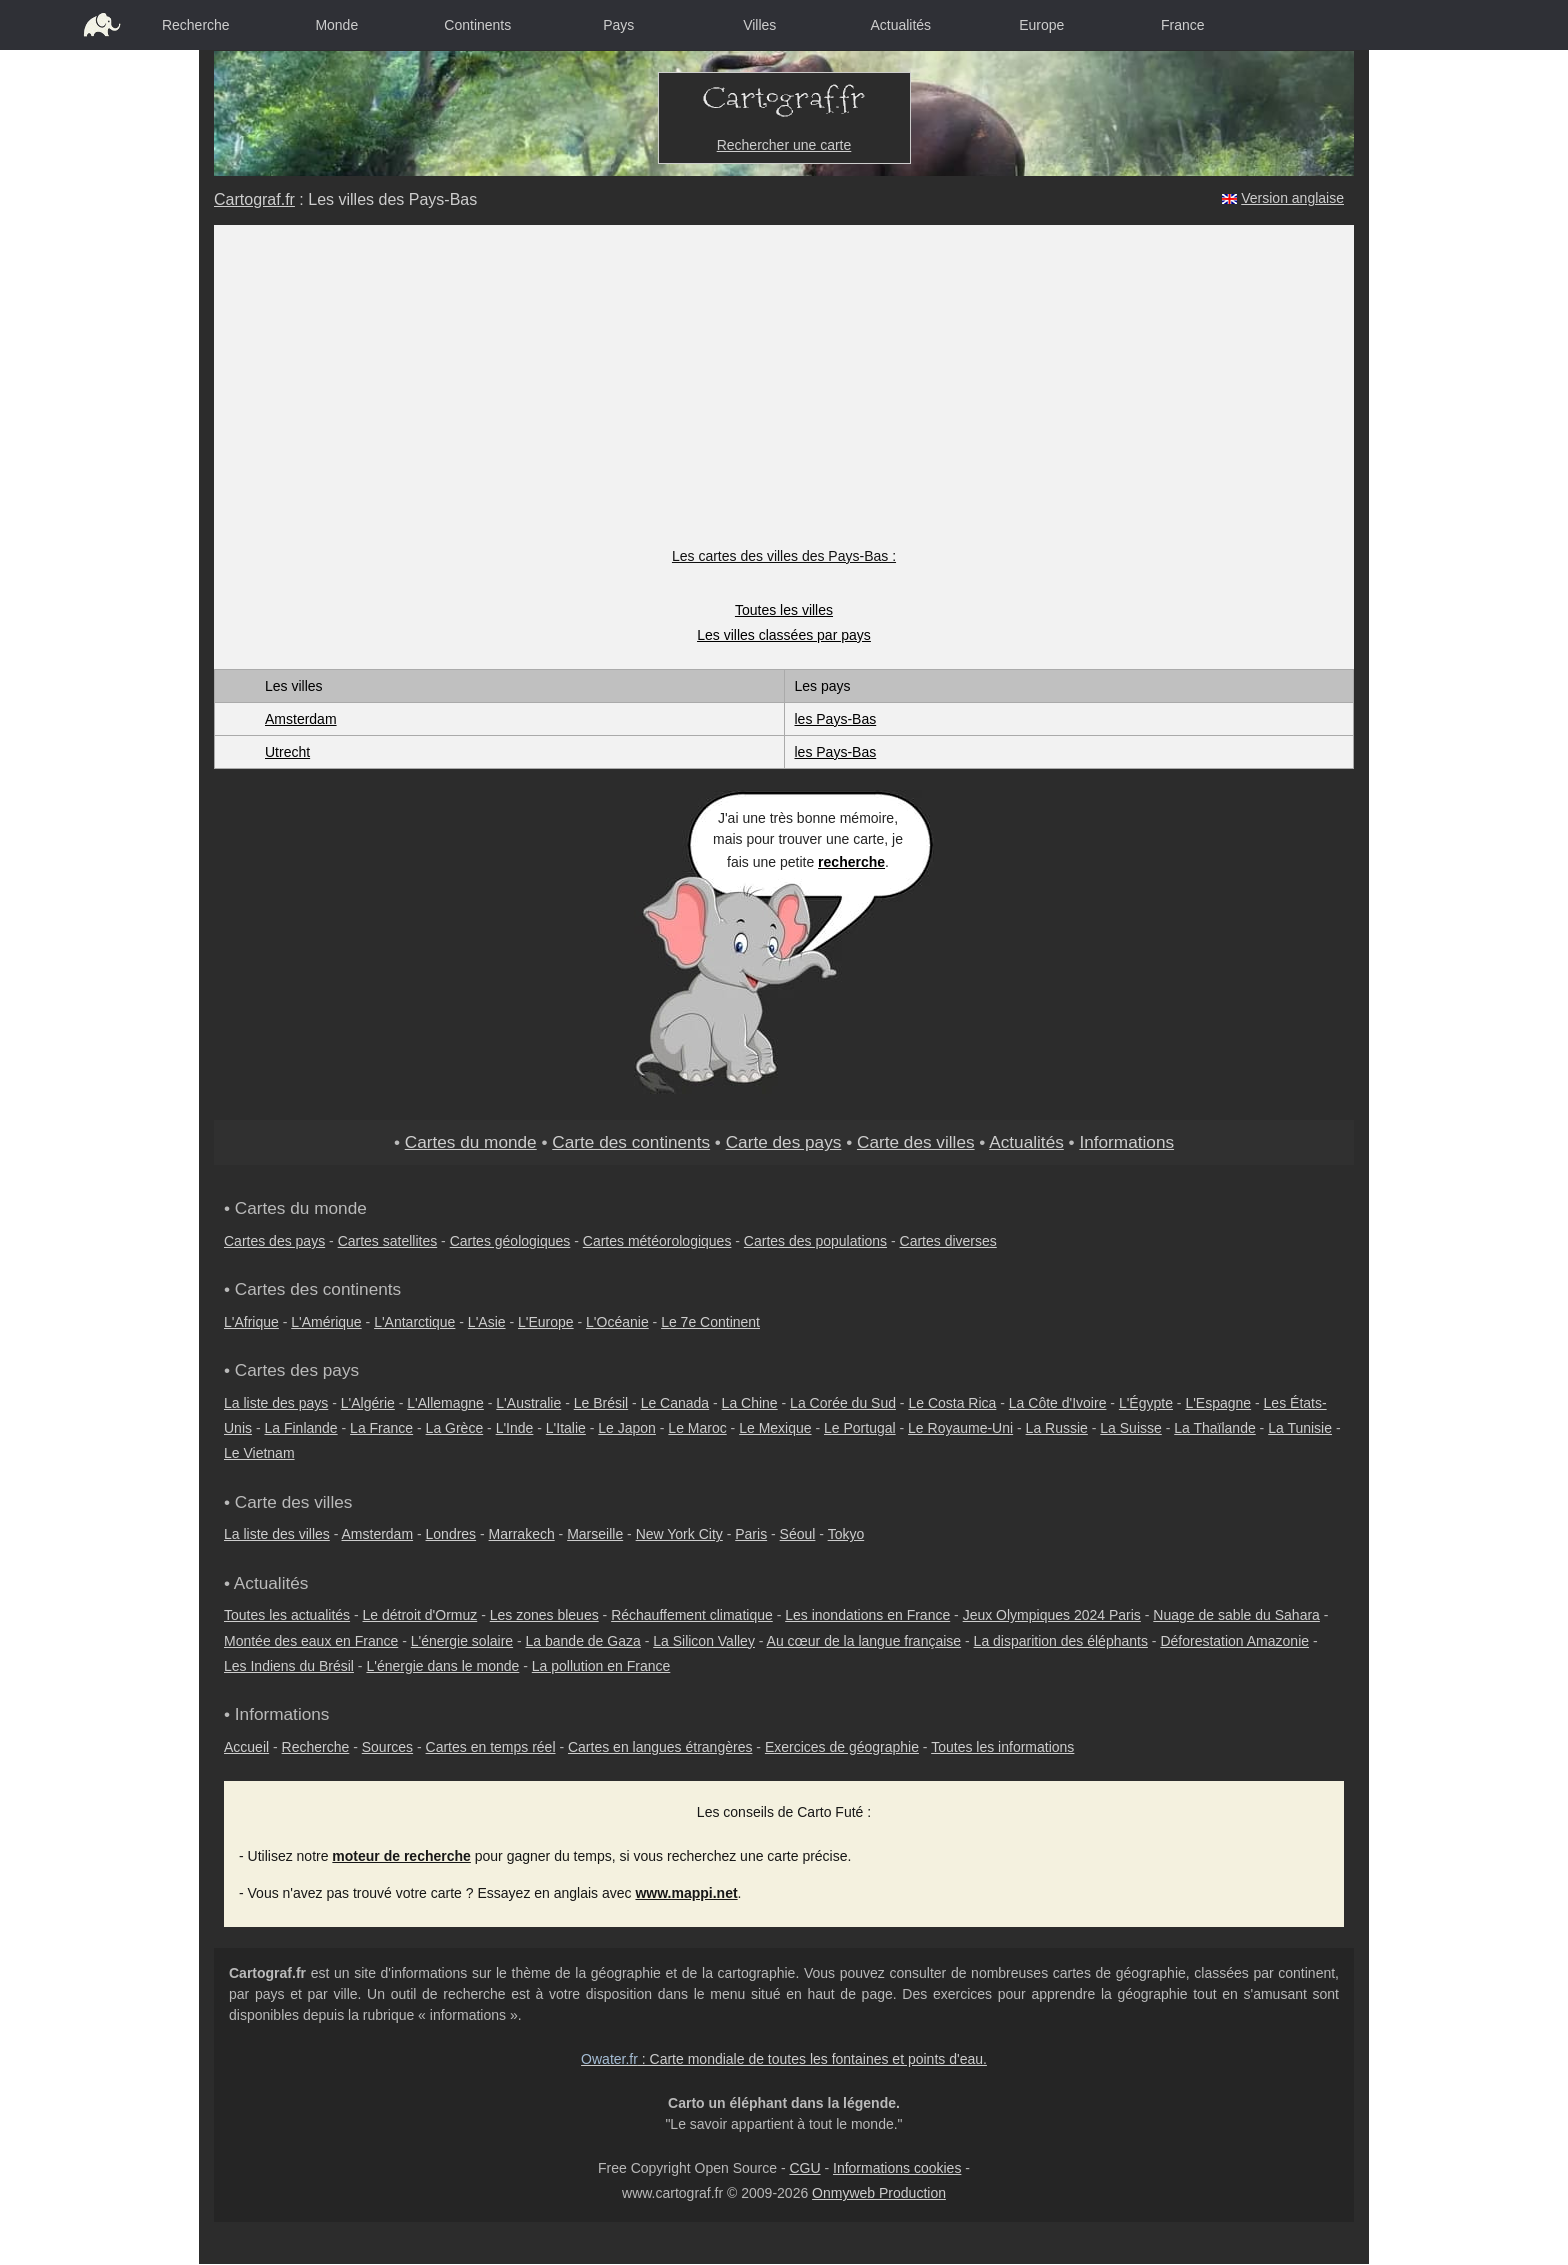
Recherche (196, 25)
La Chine (750, 1403)
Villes (759, 25)
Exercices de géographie (842, 1747)
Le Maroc (697, 1428)
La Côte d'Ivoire (1058, 1403)
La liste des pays (276, 1403)
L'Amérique (326, 1322)
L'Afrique (251, 1322)
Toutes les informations (1002, 1747)
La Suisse (1130, 1428)
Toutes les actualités (287, 1615)
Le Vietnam (259, 1453)
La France (381, 1428)
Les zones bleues (544, 1615)
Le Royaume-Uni (960, 1428)
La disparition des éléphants (1061, 1641)
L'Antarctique (414, 1322)
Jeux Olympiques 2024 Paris (1052, 1615)
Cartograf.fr (254, 199)
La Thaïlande (1214, 1428)
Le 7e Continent (710, 1322)
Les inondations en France (867, 1615)
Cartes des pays (274, 1241)
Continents (477, 25)
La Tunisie (1300, 1428)
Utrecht (287, 752)
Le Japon (627, 1428)
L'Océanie (617, 1322)
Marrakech (522, 1534)
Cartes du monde (471, 1142)
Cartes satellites (388, 1241)
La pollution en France (601, 1666)
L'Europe (546, 1322)
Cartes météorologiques (657, 1241)
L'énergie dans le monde (442, 1666)
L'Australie (528, 1403)
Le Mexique (775, 1428)
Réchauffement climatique (692, 1615)
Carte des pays (784, 1142)
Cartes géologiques (510, 1241)
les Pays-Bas (836, 719)
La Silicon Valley (704, 1641)
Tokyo (846, 1534)
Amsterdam (301, 719)
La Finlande (300, 1428)
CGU (804, 2168)
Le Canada (675, 1403)
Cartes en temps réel (491, 1747)
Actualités (900, 25)
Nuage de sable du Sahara (1236, 1615)
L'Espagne (1218, 1403)
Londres (451, 1534)
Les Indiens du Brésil (289, 1666)
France (1183, 25)
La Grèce (455, 1428)
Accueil (246, 1747)
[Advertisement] (784, 396)
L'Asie (487, 1322)
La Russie (1057, 1428)
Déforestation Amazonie (1234, 1641)
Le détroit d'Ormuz (420, 1615)
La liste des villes (277, 1534)
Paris (751, 1534)
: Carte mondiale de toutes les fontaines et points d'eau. (784, 2059)
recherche (851, 862)
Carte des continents (631, 1142)
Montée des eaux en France (311, 1641)
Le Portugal (860, 1428)
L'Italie (566, 1428)
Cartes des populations (815, 1241)
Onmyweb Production (879, 2193)
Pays (618, 25)
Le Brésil (601, 1403)
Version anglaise (1292, 198)
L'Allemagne (445, 1403)
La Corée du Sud (843, 1403)
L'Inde (515, 1428)
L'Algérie (368, 1403)
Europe (1041, 25)
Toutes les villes (784, 610)
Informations (1126, 1142)
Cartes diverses (948, 1241)
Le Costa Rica (952, 1403)
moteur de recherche (401, 1856)
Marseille (595, 1534)
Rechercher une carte (784, 145)
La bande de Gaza (583, 1641)
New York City (679, 1534)
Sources (387, 1747)
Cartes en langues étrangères (660, 1747)
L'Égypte (1146, 1403)
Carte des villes (916, 1142)
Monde (336, 25)
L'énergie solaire (462, 1641)
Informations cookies (897, 2168)
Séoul (798, 1534)
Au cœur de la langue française (864, 1641)
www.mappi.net (686, 1893)
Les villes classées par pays (784, 635)
